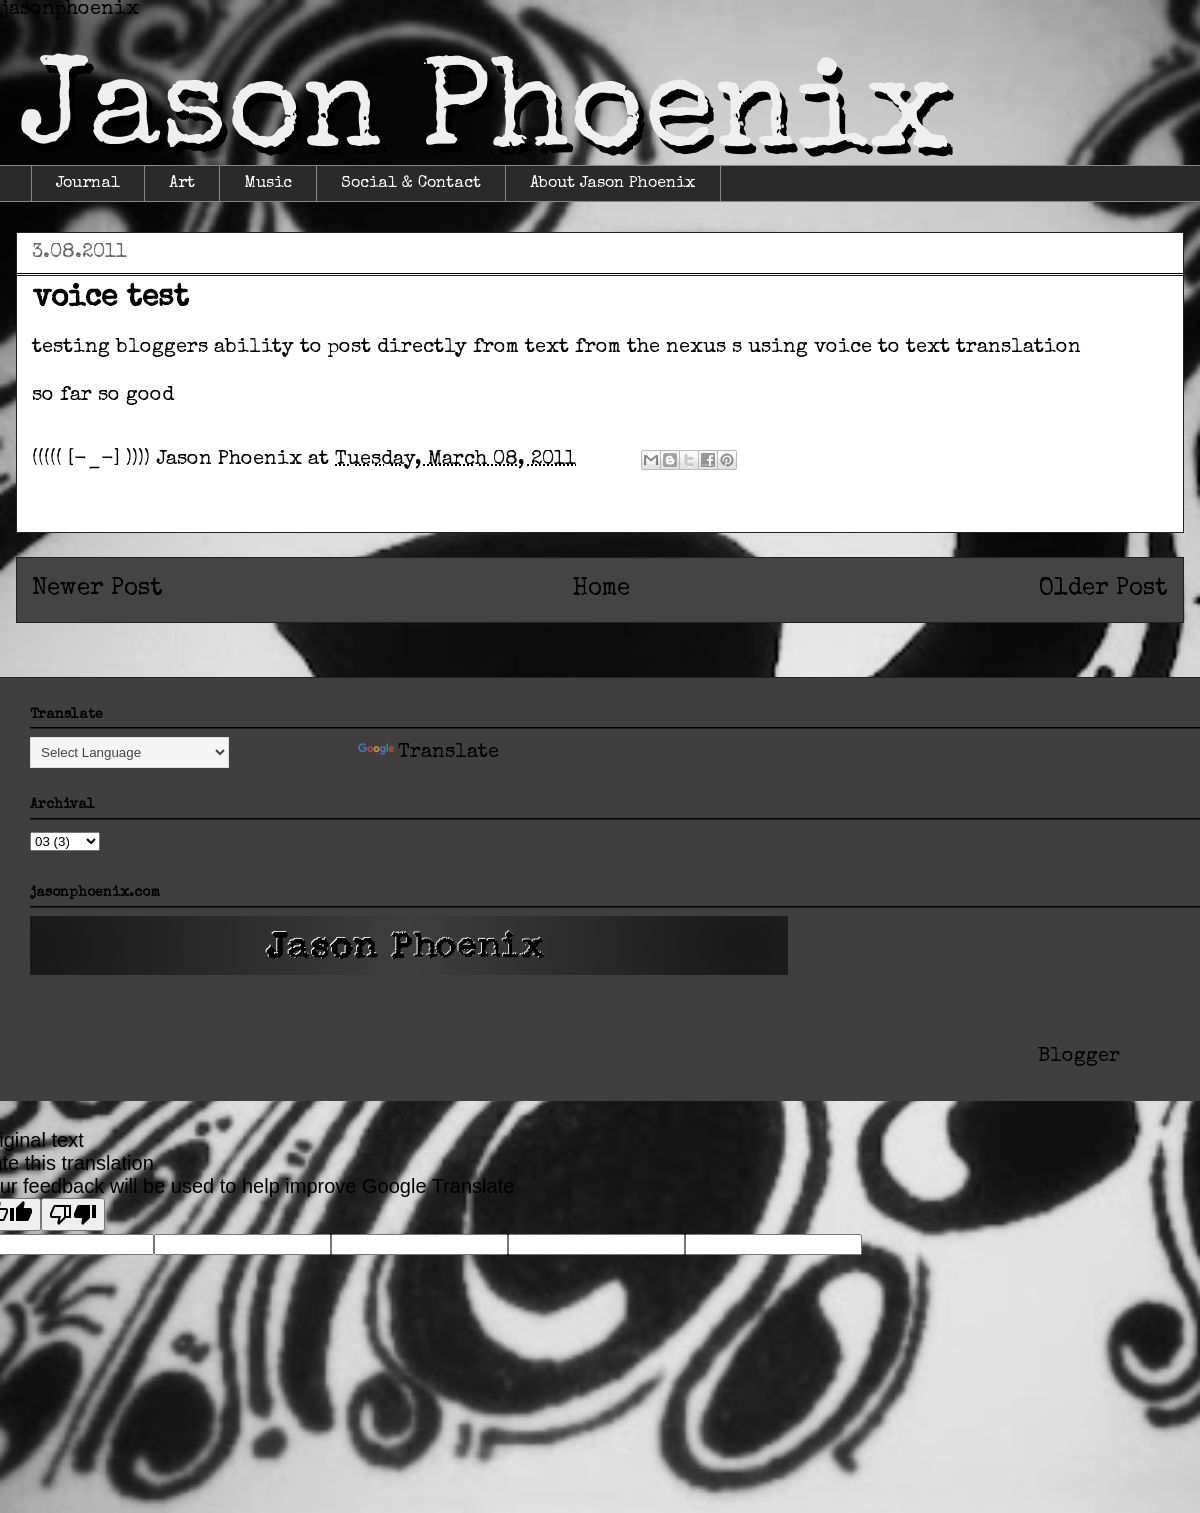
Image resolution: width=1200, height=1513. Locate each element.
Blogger (1078, 1057)
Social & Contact (411, 184)
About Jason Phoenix (613, 184)
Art (182, 184)
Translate (428, 753)
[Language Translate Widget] (129, 752)
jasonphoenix (69, 10)
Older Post (1103, 589)
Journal (88, 184)
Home (601, 589)
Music (268, 184)
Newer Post (97, 589)
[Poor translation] (73, 1214)
